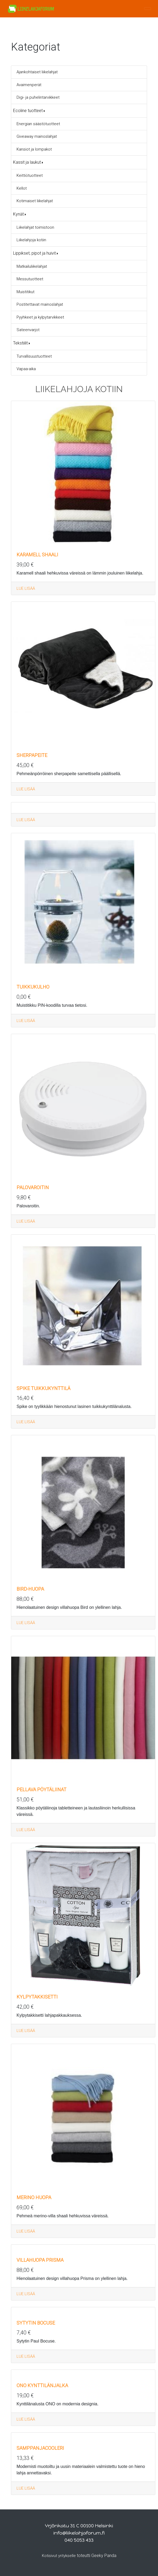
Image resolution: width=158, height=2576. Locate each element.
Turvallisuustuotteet (34, 356)
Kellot (22, 188)
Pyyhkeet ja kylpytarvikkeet (40, 317)
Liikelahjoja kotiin (31, 240)
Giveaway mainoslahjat (37, 136)
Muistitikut (25, 291)
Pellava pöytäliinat (41, 1789)
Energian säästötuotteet (38, 123)
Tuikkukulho (33, 987)
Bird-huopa (30, 1589)
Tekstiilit (20, 343)
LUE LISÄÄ (26, 588)
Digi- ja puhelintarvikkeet (38, 97)
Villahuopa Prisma (40, 2260)
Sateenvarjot (28, 329)
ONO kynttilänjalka (42, 2385)
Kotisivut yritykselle (59, 2555)
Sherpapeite (32, 755)
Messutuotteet (30, 279)
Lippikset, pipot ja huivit (34, 253)
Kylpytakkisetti (37, 1997)
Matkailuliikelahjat (32, 266)
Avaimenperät (29, 84)
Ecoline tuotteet (28, 110)
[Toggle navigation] (147, 8)
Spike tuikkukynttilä (43, 1388)
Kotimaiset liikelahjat (35, 200)
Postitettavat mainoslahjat (40, 304)
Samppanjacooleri (40, 2448)
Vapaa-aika (26, 368)
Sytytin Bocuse (36, 2323)
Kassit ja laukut (27, 162)
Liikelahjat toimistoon (35, 227)
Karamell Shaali (37, 554)
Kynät (18, 214)
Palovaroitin (33, 1187)
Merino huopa (34, 2197)
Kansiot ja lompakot (34, 149)
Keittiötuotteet (30, 175)
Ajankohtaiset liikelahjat (37, 72)
